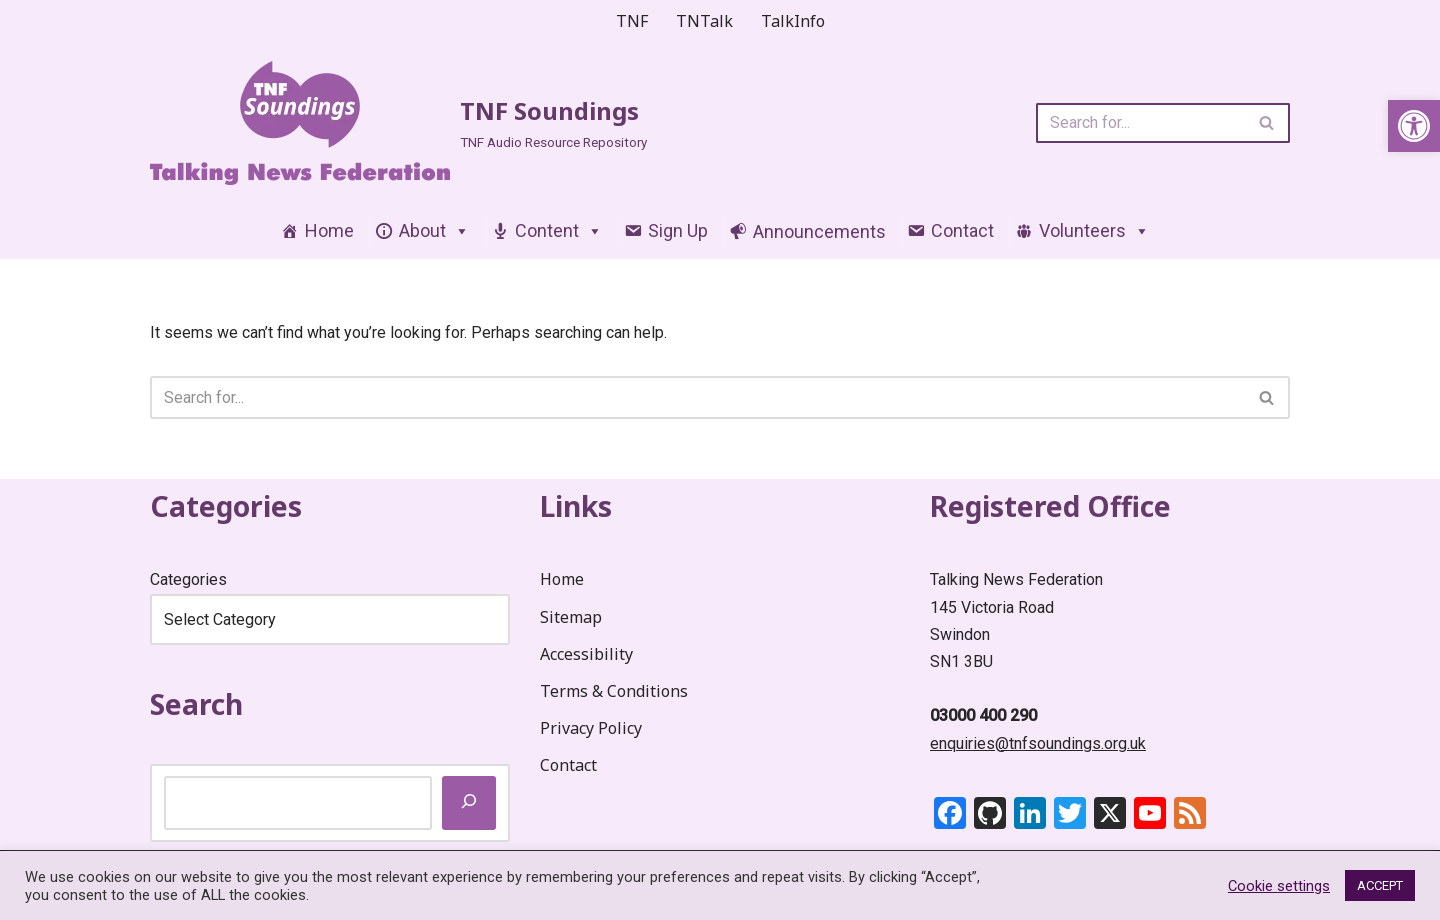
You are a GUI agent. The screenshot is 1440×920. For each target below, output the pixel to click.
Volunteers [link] (1094, 230)
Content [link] (559, 230)
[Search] (1140, 123)
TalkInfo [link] (793, 21)
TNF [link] (632, 21)
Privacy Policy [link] (591, 728)
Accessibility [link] (586, 654)
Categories (188, 579)
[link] (1414, 126)
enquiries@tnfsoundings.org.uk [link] (1038, 743)
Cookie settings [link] (1279, 886)
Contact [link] (962, 230)
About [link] (434, 230)
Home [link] (329, 230)
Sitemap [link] (571, 617)
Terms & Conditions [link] (614, 691)
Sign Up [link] (678, 230)
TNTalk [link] (704, 21)
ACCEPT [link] (1380, 885)
